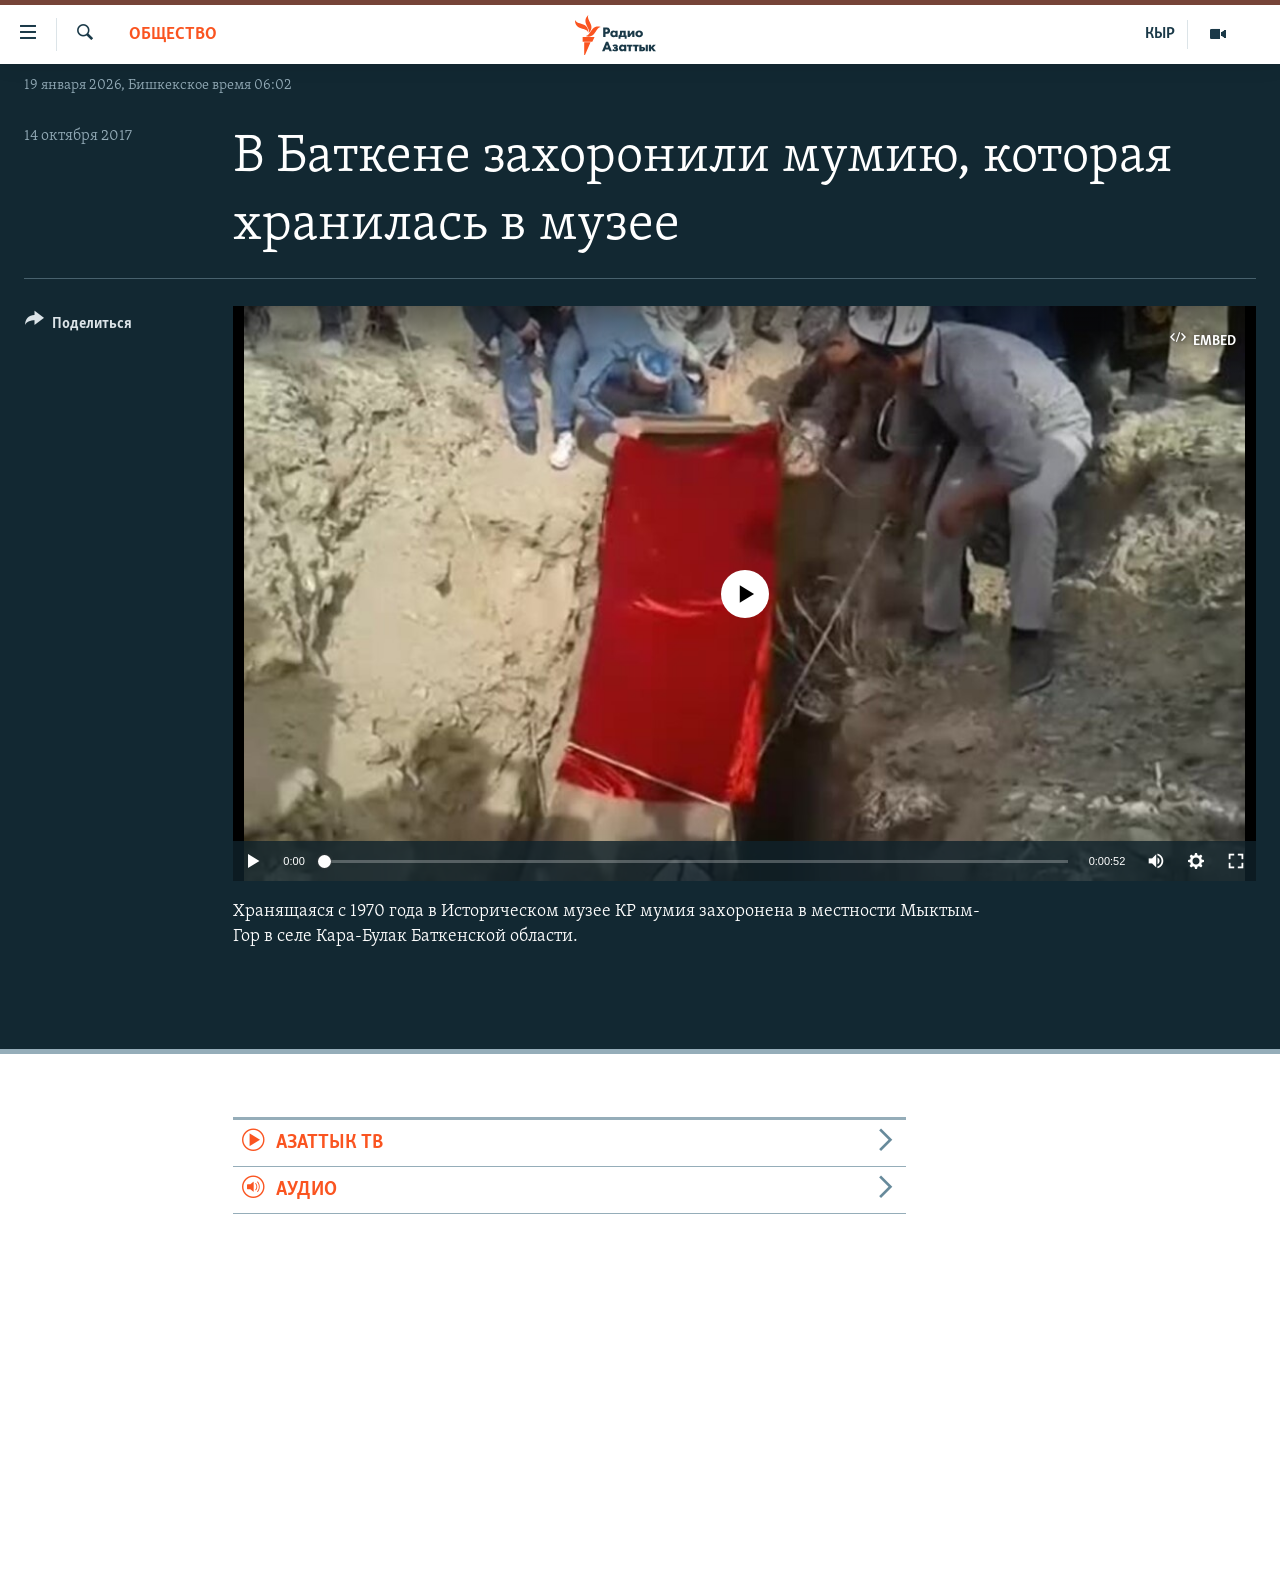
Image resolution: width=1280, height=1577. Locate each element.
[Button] (78, 326)
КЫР (1160, 34)
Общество (173, 34)
